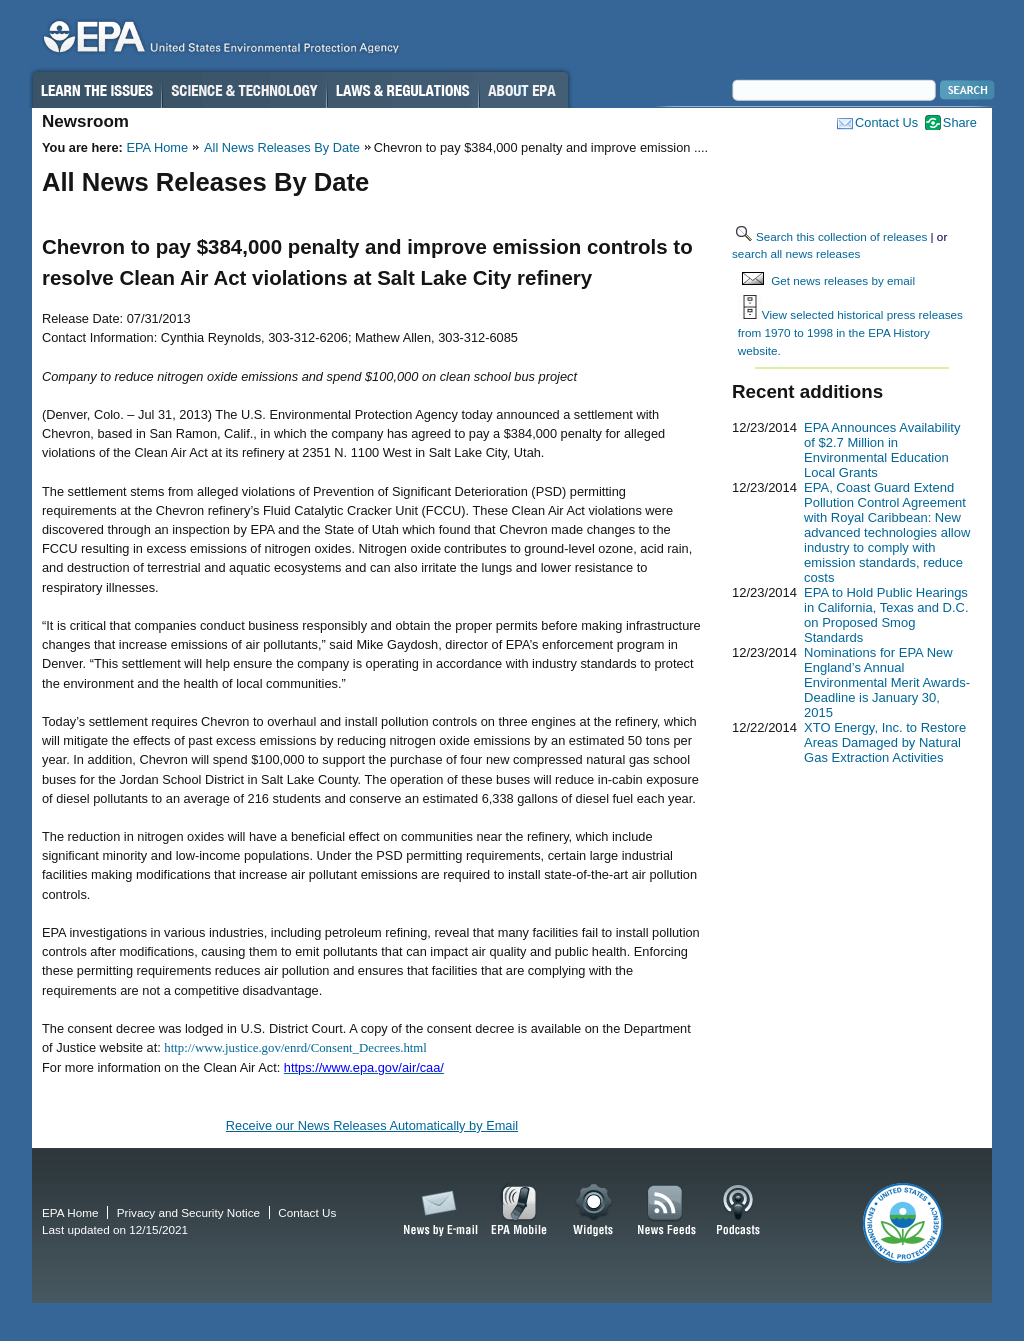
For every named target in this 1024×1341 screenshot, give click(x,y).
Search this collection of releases (841, 236)
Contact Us (886, 122)
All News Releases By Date (282, 147)
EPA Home (157, 147)
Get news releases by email (843, 280)
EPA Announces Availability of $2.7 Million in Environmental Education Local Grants (882, 450)
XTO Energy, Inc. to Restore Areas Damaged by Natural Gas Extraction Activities (885, 742)
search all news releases (796, 253)
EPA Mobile (519, 1211)
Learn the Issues (96, 90)
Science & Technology (244, 90)
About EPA (523, 90)
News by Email (437, 1211)
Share (960, 122)
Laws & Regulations (402, 90)
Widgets (594, 1211)
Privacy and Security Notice (188, 1212)
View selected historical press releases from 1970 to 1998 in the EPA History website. (850, 332)
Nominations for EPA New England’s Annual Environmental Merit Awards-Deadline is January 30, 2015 (887, 682)
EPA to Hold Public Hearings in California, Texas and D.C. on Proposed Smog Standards (886, 615)
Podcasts (738, 1211)
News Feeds (667, 1211)
